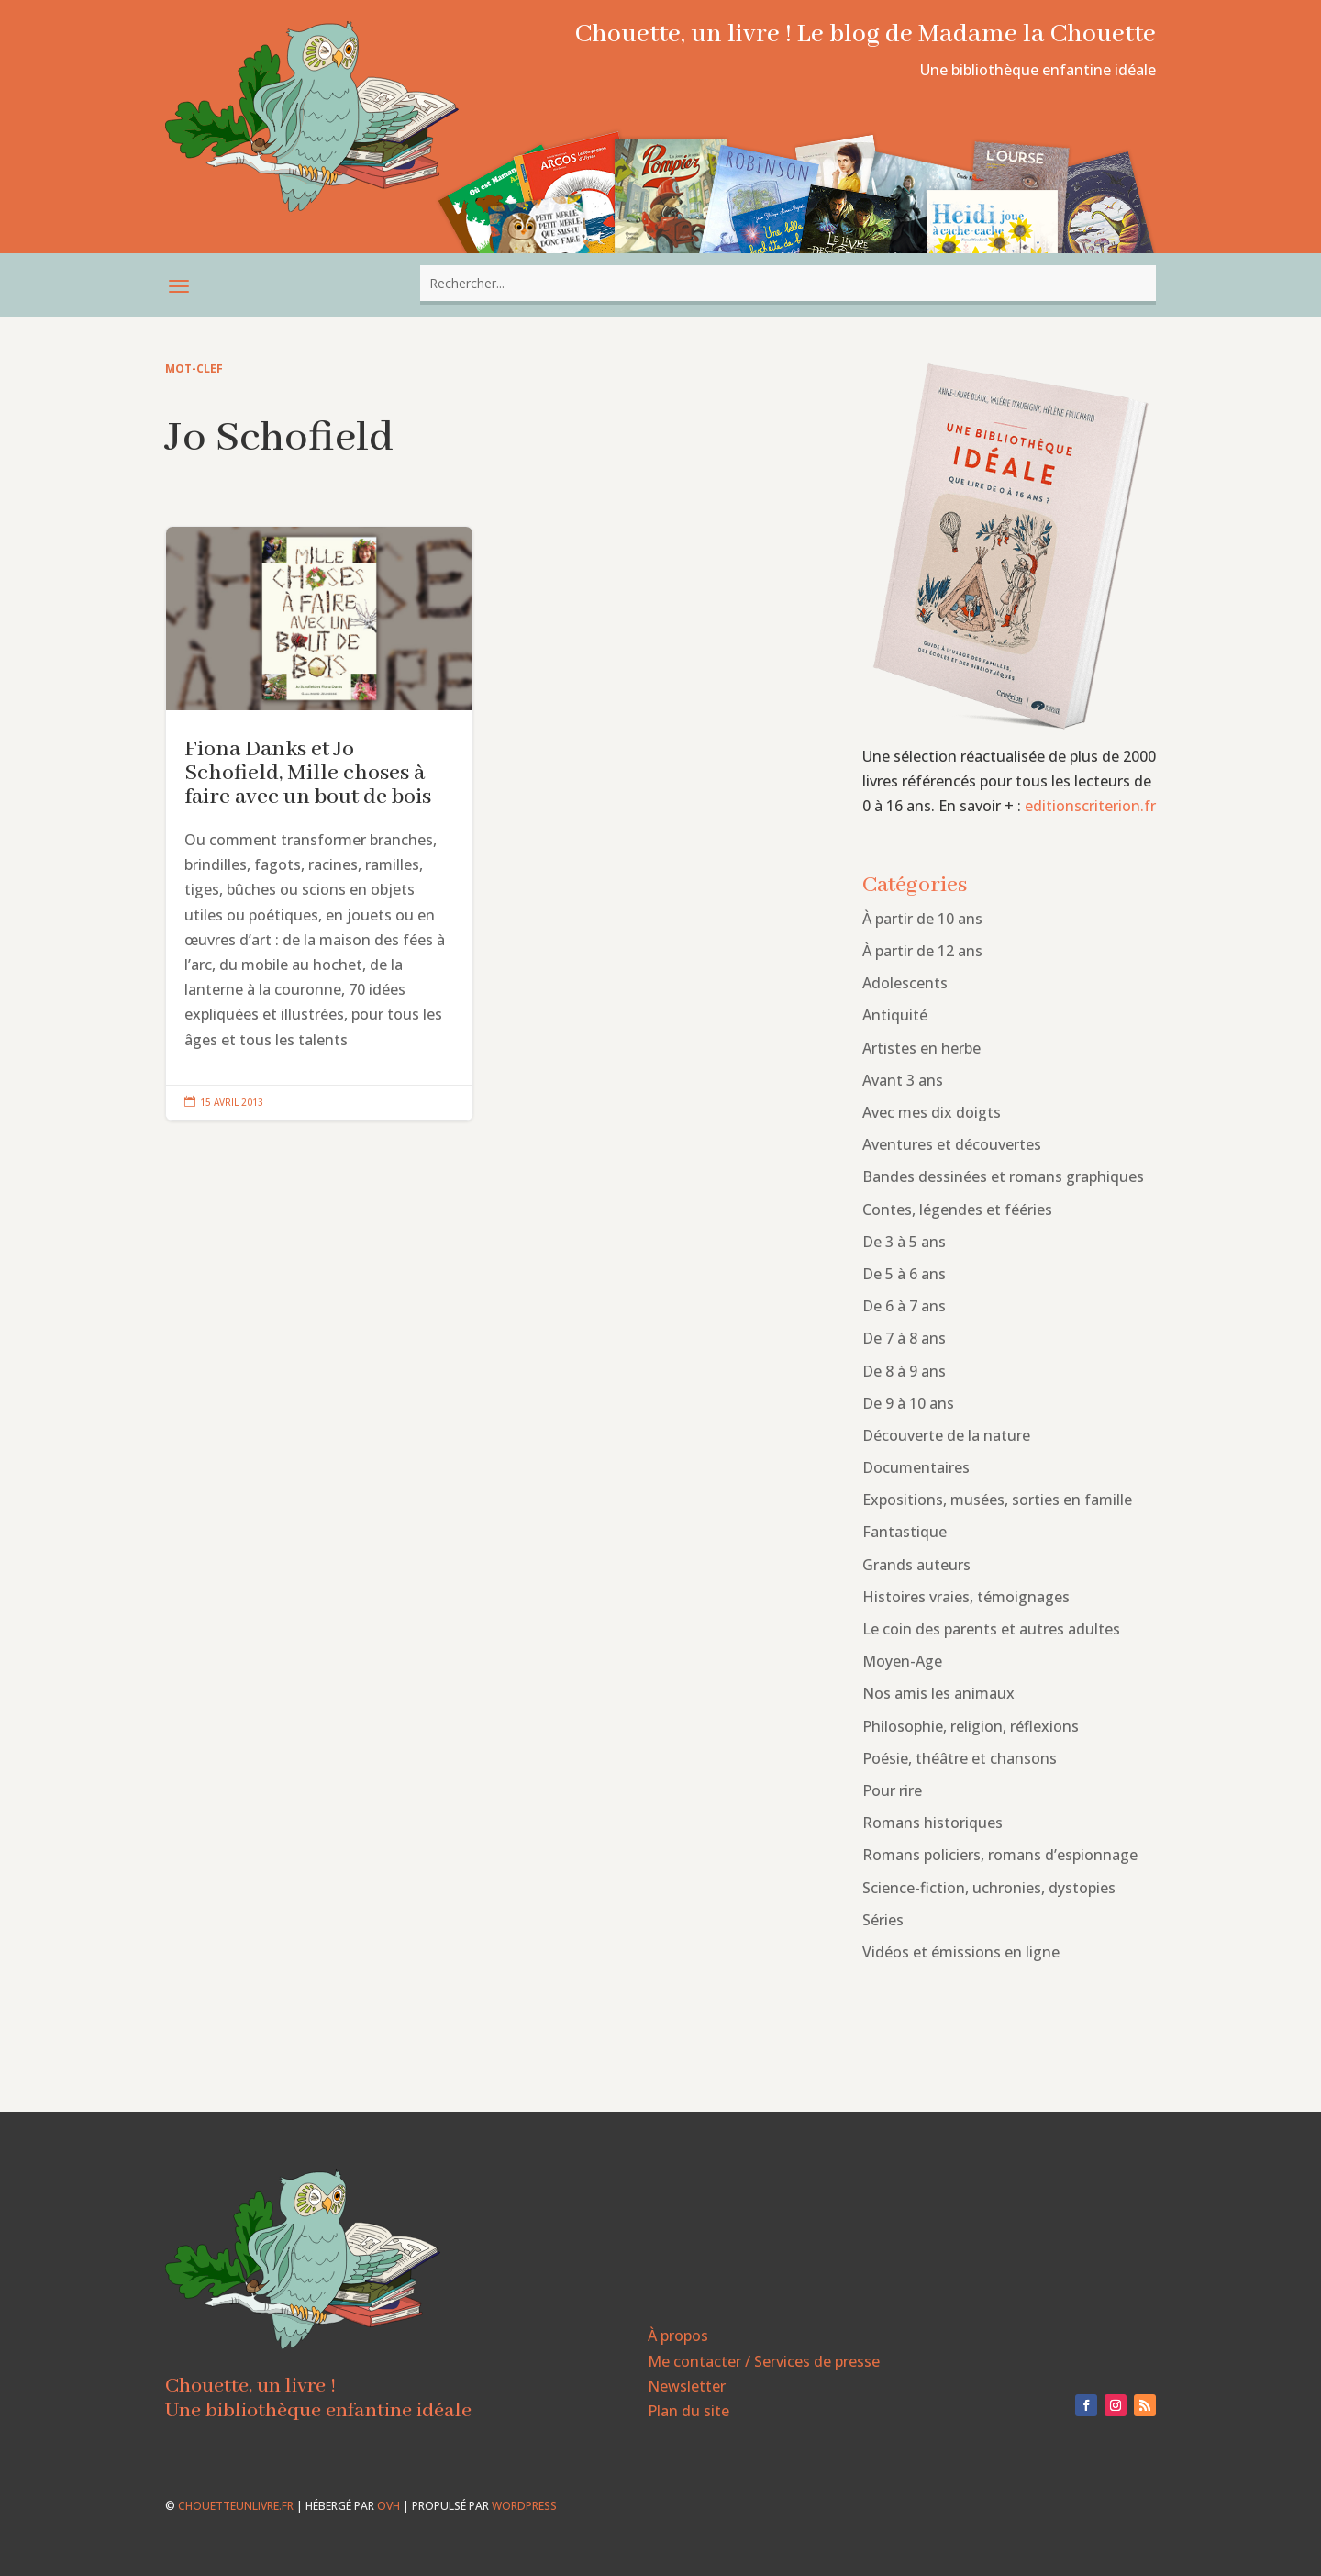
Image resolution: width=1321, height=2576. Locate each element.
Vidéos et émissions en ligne (961, 1952)
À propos (678, 2335)
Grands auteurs (916, 1565)
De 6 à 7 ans (904, 1306)
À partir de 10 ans (922, 919)
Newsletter (687, 2386)
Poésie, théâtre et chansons (959, 1758)
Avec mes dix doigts (931, 1112)
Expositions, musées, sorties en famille (997, 1499)
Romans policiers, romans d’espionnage (1000, 1855)
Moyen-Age (902, 1661)
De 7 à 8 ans (904, 1338)
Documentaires (916, 1467)
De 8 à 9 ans (904, 1371)
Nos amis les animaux (938, 1693)
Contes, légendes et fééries (957, 1209)
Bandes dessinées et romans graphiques (1003, 1176)
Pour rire (892, 1790)
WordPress (524, 2506)
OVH (388, 2506)
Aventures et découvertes (951, 1144)
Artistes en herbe (921, 1048)
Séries (883, 1920)
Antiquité (894, 1015)
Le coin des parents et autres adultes (991, 1629)
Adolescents (905, 983)
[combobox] (788, 283)
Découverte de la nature (946, 1435)
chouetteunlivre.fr (236, 2506)
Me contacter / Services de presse (764, 2361)
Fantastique (904, 1532)
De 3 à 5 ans (904, 1242)
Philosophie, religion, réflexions (970, 1726)
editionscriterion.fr (1090, 806)
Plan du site (688, 2411)
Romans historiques (932, 1822)
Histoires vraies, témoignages (966, 1597)
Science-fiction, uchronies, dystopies (989, 1888)
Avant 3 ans (902, 1080)
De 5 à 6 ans (904, 1274)
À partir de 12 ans (922, 951)
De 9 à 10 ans (908, 1403)
